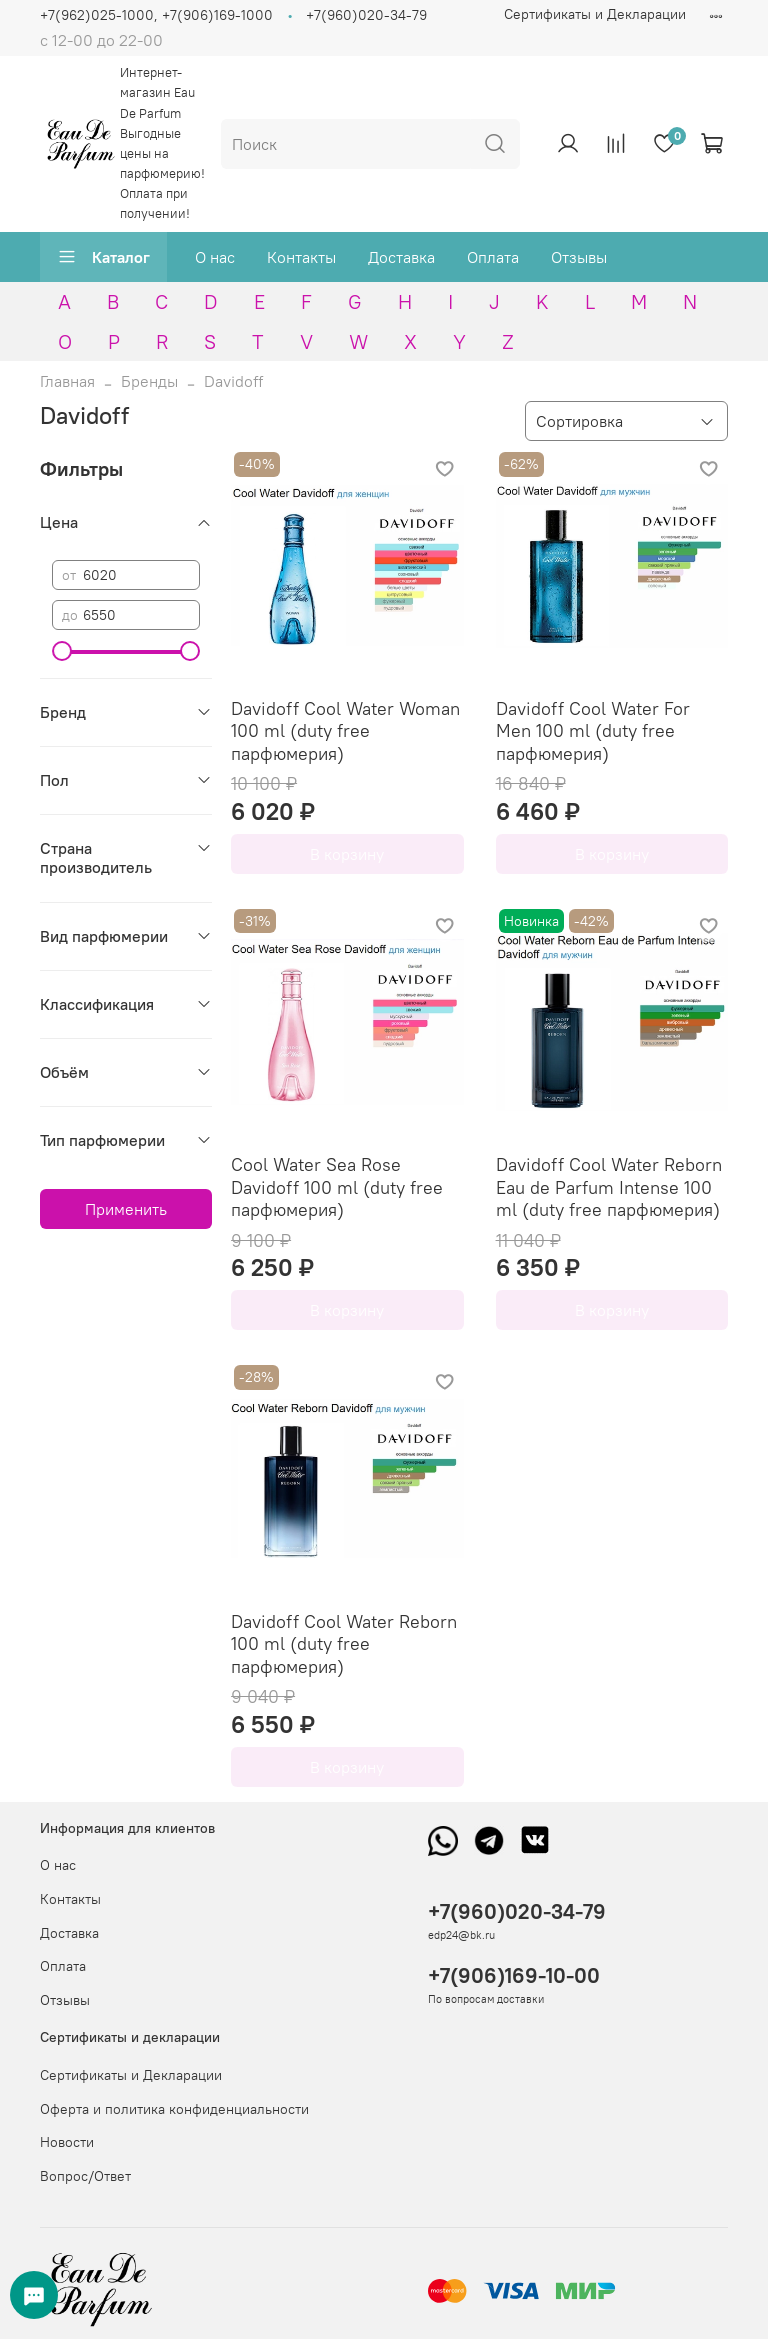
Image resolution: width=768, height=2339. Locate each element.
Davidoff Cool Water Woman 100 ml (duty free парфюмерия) (345, 731)
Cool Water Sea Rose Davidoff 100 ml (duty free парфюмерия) (337, 1187)
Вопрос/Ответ (85, 2176)
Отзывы (579, 257)
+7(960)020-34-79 (366, 15)
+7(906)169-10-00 (514, 1975)
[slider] (62, 651)
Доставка (401, 257)
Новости (67, 2142)
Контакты (301, 257)
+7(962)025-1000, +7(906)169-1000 (156, 15)
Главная (67, 381)
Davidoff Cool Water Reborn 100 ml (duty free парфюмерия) (344, 1644)
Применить (126, 1209)
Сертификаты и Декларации (595, 14)
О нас (215, 257)
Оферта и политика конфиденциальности (174, 2109)
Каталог (103, 257)
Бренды (149, 381)
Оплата (493, 257)
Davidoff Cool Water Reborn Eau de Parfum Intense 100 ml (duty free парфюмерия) (609, 1187)
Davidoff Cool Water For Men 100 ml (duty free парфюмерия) (593, 731)
